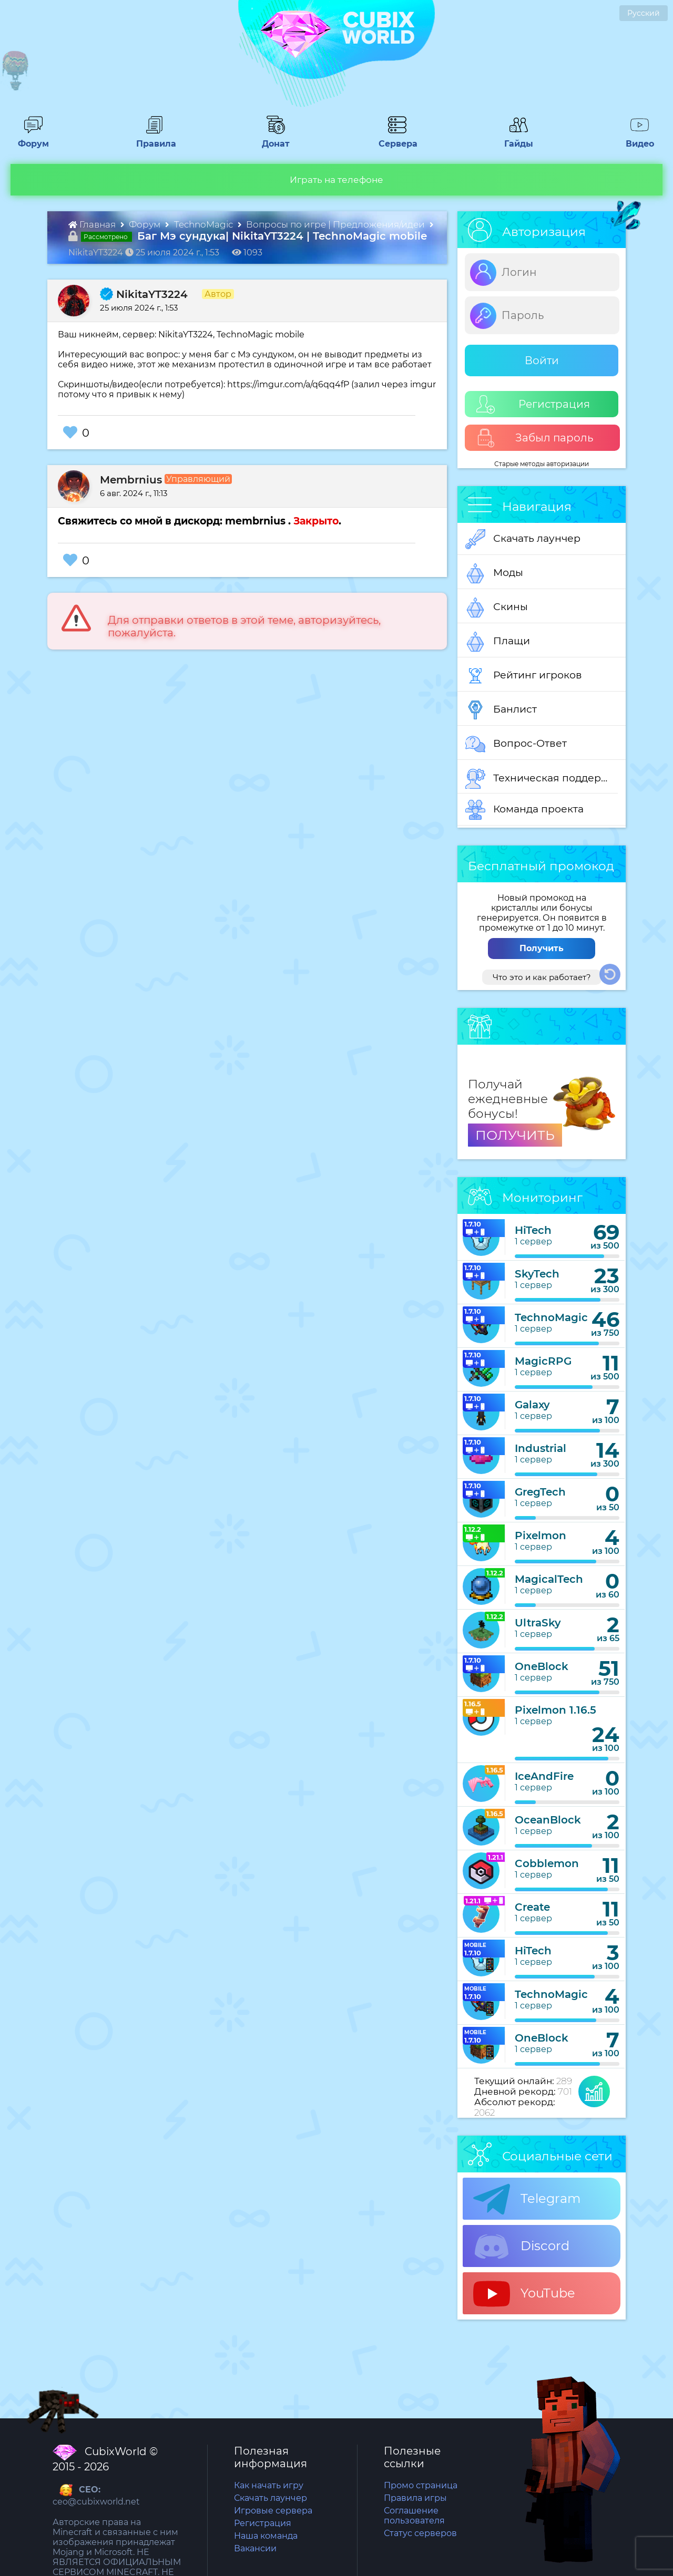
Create (532, 1907)
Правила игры (415, 2498)
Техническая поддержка (541, 779)
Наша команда (266, 2536)
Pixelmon (540, 1535)
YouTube (524, 2293)
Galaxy (532, 1404)
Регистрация (533, 404)
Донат (271, 139)
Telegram (526, 2199)
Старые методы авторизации (541, 464)
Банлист (501, 710)
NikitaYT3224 (144, 294)
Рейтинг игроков (523, 676)
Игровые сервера (273, 2511)
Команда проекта (524, 810)
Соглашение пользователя (414, 2516)
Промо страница (420, 2485)
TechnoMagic (204, 224)
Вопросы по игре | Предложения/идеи (336, 224)
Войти (542, 360)
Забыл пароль (535, 438)
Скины (496, 607)
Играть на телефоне (336, 179)
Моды (494, 573)
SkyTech (537, 1274)
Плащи (497, 642)
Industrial (540, 1448)
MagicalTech (549, 1579)
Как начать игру (268, 2485)
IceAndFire (544, 1776)
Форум (30, 139)
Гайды (514, 139)
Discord (521, 2246)
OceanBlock (548, 1819)
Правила (154, 139)
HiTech (533, 1230)
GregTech (540, 1492)
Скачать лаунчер (522, 539)
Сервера (395, 139)
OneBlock (541, 1666)
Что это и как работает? (542, 977)
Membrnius (131, 479)
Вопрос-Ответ (516, 744)
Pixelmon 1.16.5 (555, 1710)
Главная (93, 224)
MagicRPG (543, 1361)
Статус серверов (420, 2533)
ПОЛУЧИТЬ (515, 1135)
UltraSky (538, 1622)
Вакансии (255, 2548)
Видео (635, 139)
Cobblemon (547, 1863)
